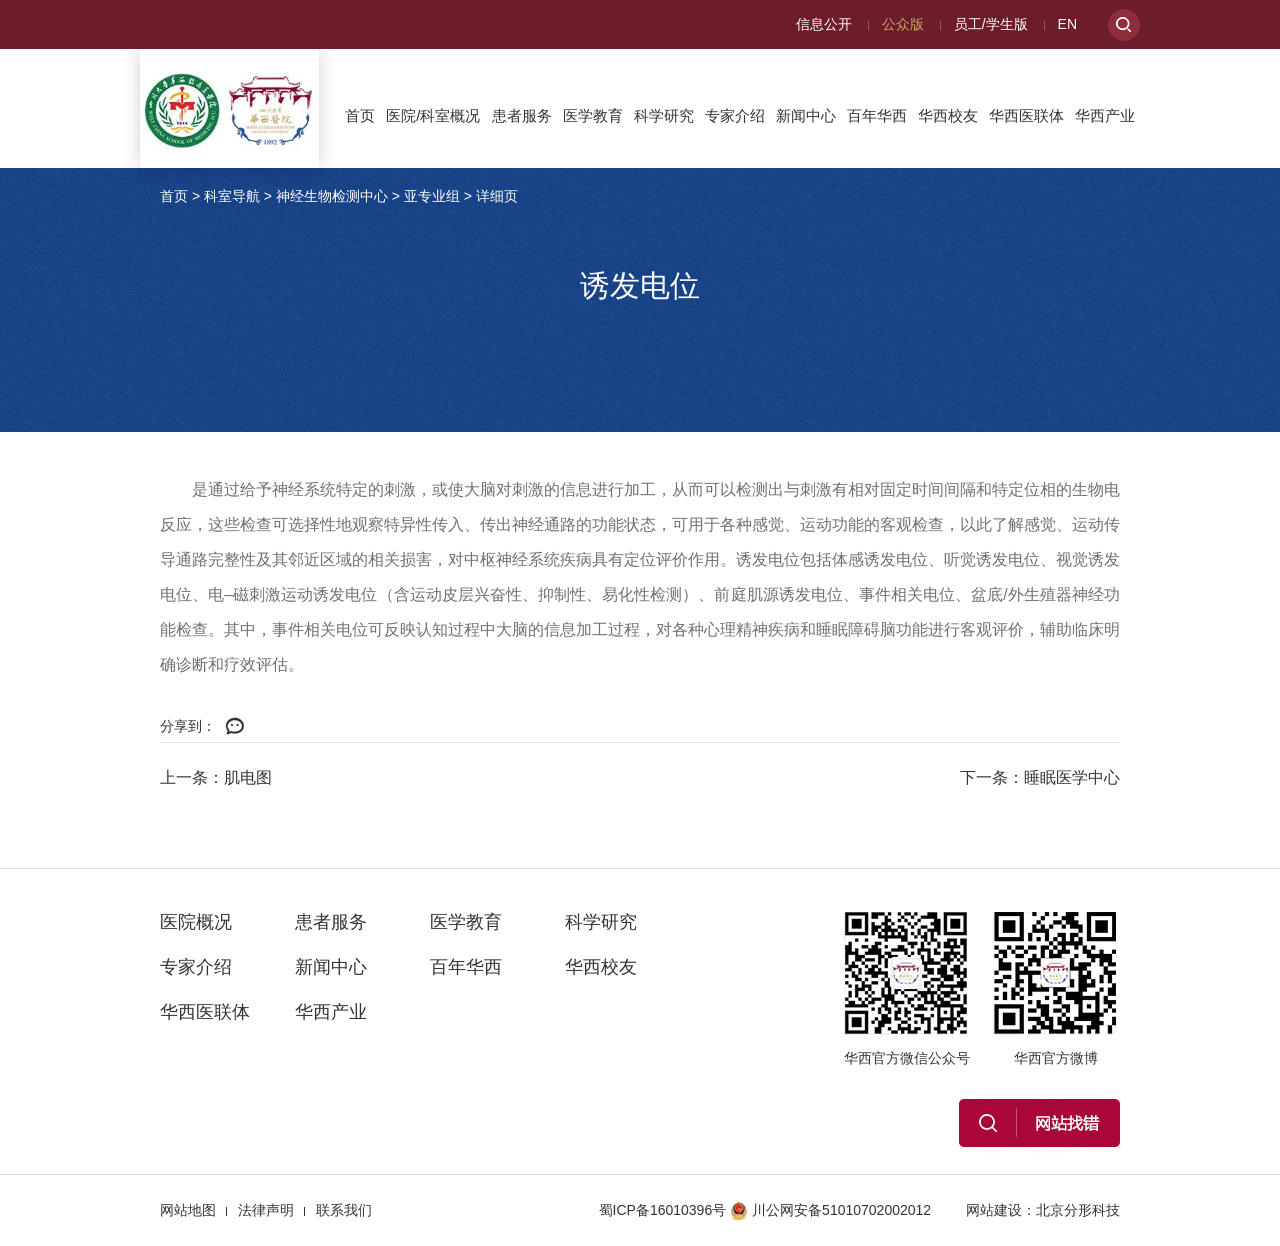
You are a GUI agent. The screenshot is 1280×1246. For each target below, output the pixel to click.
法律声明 (266, 1210)
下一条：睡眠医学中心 (1040, 777)
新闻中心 (806, 115)
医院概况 (196, 922)
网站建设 (994, 1210)
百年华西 (877, 115)
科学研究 (664, 115)
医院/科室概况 (433, 115)
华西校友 (948, 115)
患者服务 (522, 115)
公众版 (903, 24)
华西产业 (1105, 115)
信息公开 (824, 24)
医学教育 (593, 115)
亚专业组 (432, 196)
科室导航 (232, 196)
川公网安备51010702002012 (830, 1210)
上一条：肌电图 (216, 777)
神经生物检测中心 (332, 196)
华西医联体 (1026, 115)
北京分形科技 (1078, 1210)
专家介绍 (735, 115)
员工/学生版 (991, 24)
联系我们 (344, 1210)
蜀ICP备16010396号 (663, 1210)
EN (1067, 24)
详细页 (497, 196)
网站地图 (188, 1210)
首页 (360, 115)
